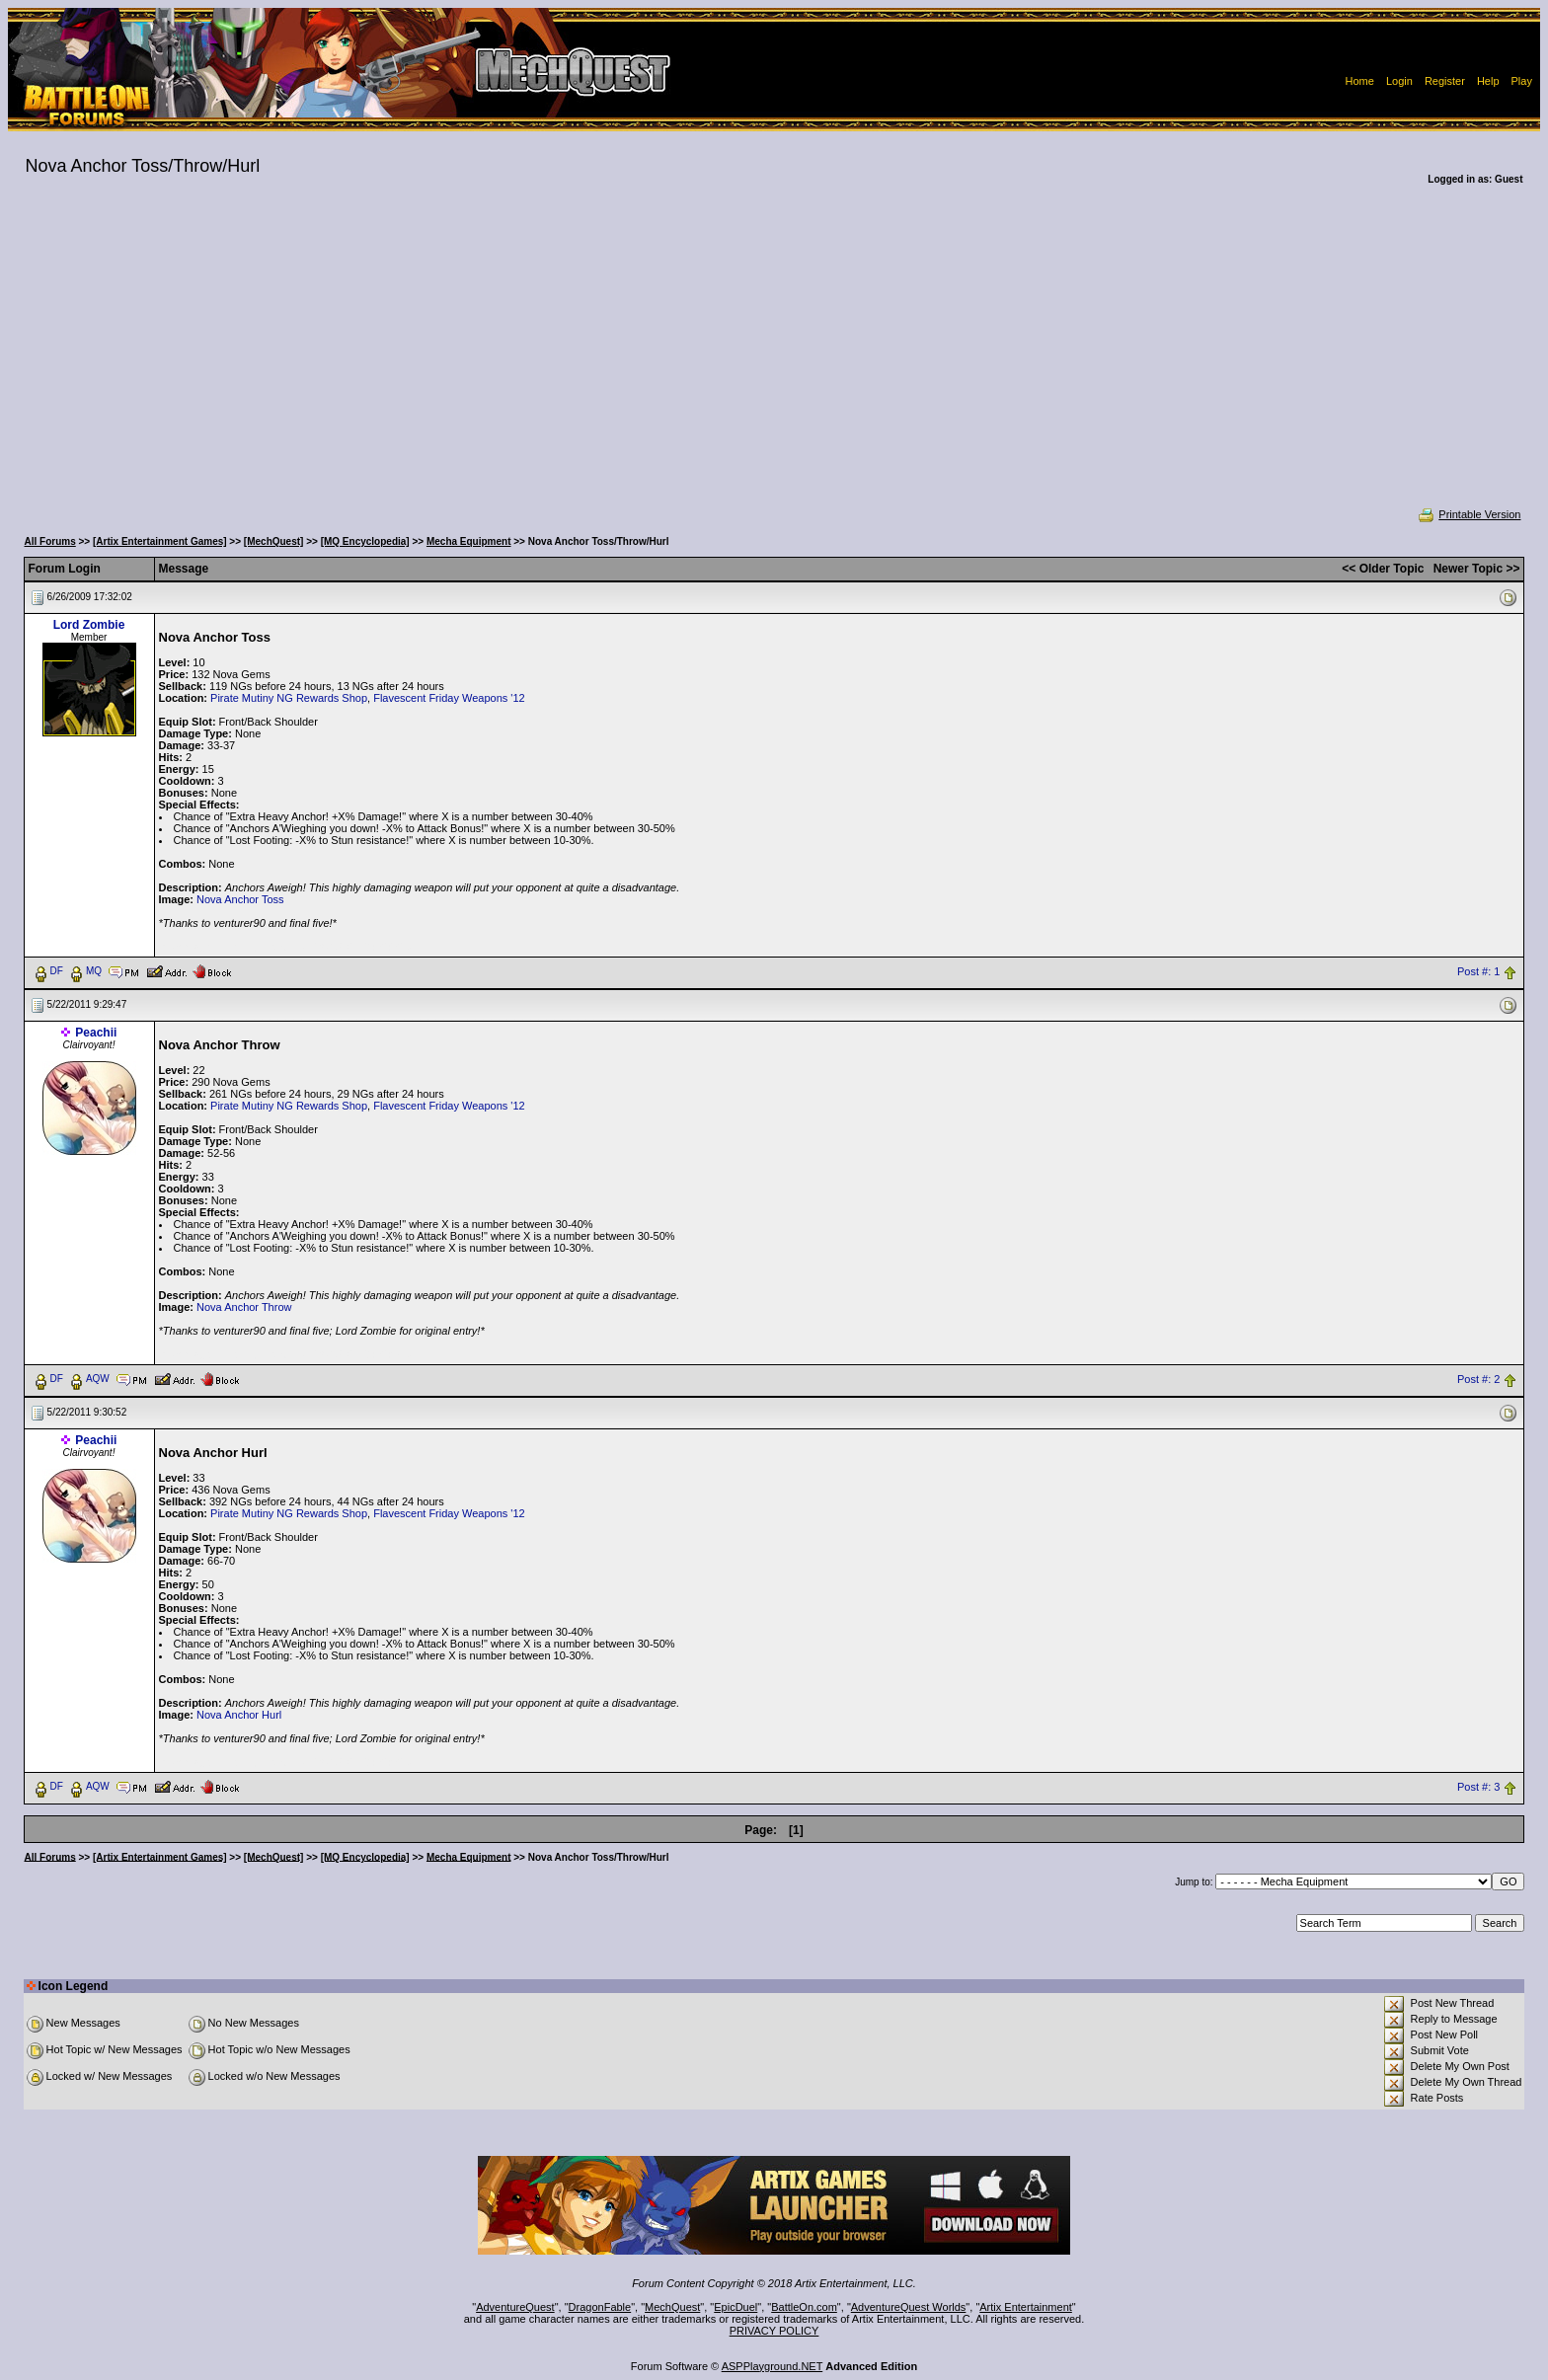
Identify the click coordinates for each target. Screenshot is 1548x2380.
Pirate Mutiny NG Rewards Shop (288, 698)
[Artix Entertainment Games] (160, 541)
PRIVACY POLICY (774, 2331)
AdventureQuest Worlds (909, 2307)
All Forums (50, 541)
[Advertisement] (774, 359)
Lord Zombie (89, 625)
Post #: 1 (1478, 971)
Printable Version (1468, 514)
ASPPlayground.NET (772, 2366)
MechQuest (672, 2307)
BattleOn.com (804, 2307)
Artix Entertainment (1025, 2307)
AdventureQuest (515, 2307)
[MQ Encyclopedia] (365, 541)
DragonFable (600, 2307)
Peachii (95, 1032)
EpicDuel (735, 2307)
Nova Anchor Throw (243, 1307)
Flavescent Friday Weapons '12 (449, 698)
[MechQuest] (274, 541)
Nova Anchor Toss (239, 899)
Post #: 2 (1478, 1379)
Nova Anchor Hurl (238, 1715)
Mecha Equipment (468, 541)
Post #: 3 (1478, 1787)
